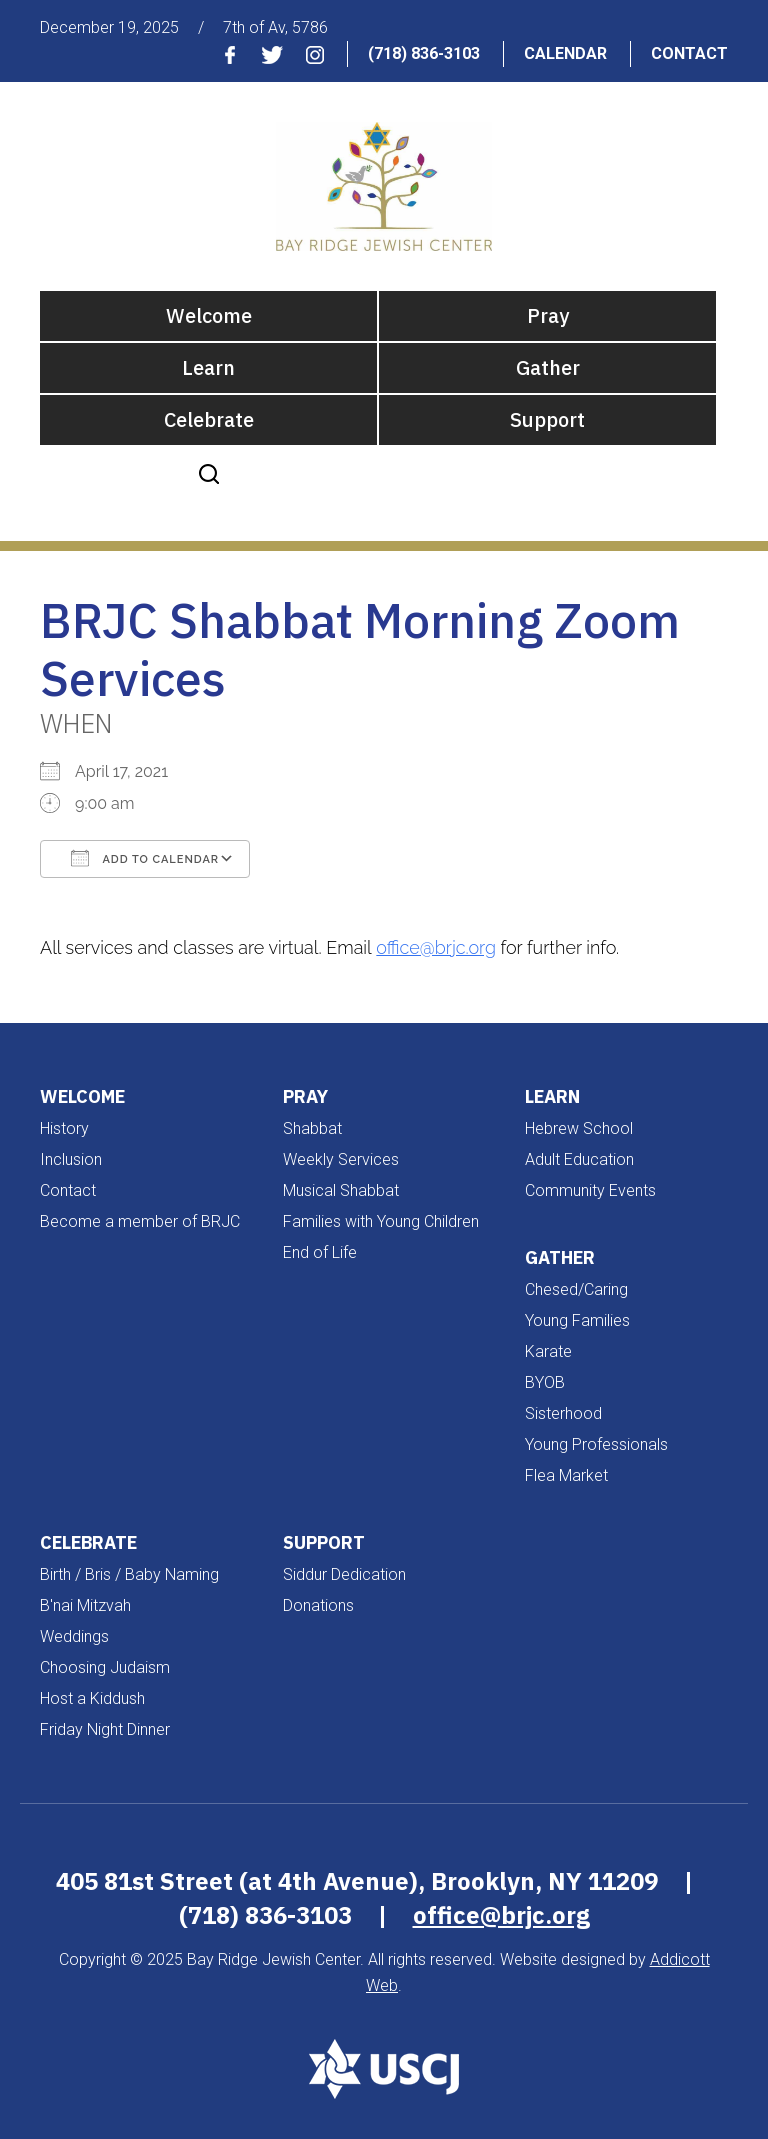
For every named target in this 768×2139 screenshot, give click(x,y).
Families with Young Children (381, 1221)
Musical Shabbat (341, 1190)
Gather (548, 367)
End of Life (320, 1252)
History (64, 1128)
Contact (689, 53)
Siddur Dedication (344, 1574)
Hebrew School (579, 1128)
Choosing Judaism (105, 1667)
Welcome (209, 315)
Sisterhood (563, 1413)
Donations (318, 1605)
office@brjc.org (436, 947)
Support (547, 419)
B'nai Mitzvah (85, 1605)
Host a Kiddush (92, 1698)
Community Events (590, 1190)
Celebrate (209, 419)
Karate (548, 1351)
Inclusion (71, 1159)
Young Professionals (596, 1444)
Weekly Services (341, 1159)
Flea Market (566, 1475)
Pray (548, 315)
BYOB (545, 1382)
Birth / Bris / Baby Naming (129, 1574)
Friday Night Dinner (105, 1729)
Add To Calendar (145, 858)
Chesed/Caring (576, 1289)
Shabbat (312, 1128)
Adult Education (579, 1159)
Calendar (565, 53)
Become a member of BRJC (140, 1221)
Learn (208, 367)
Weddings (74, 1636)
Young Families (577, 1320)
